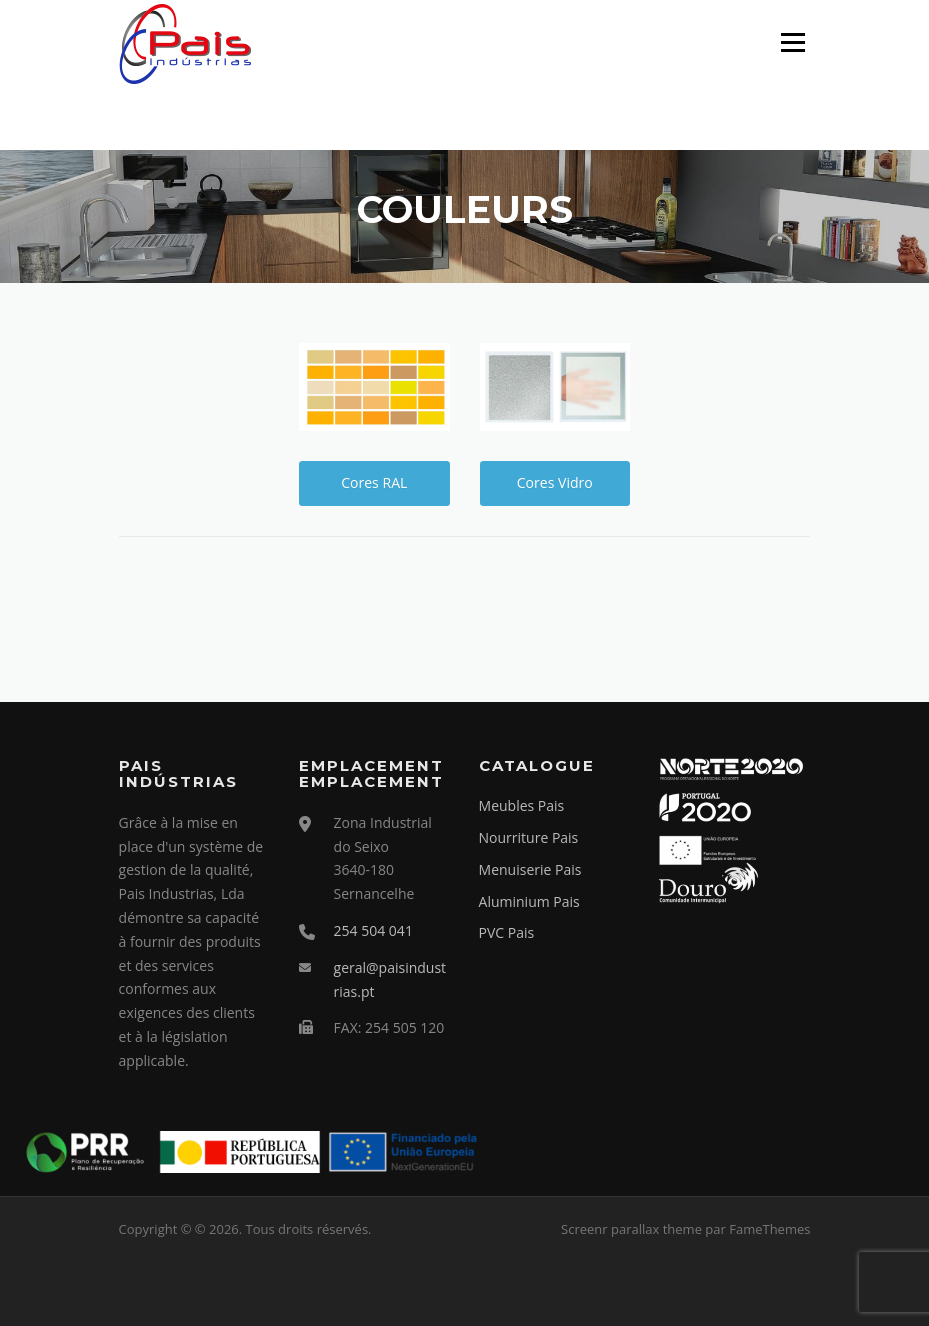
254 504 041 (373, 930)
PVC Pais (507, 932)
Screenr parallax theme (631, 1229)
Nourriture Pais (529, 837)
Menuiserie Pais (530, 869)
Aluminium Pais (529, 901)
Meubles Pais (522, 805)
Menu (792, 42)
